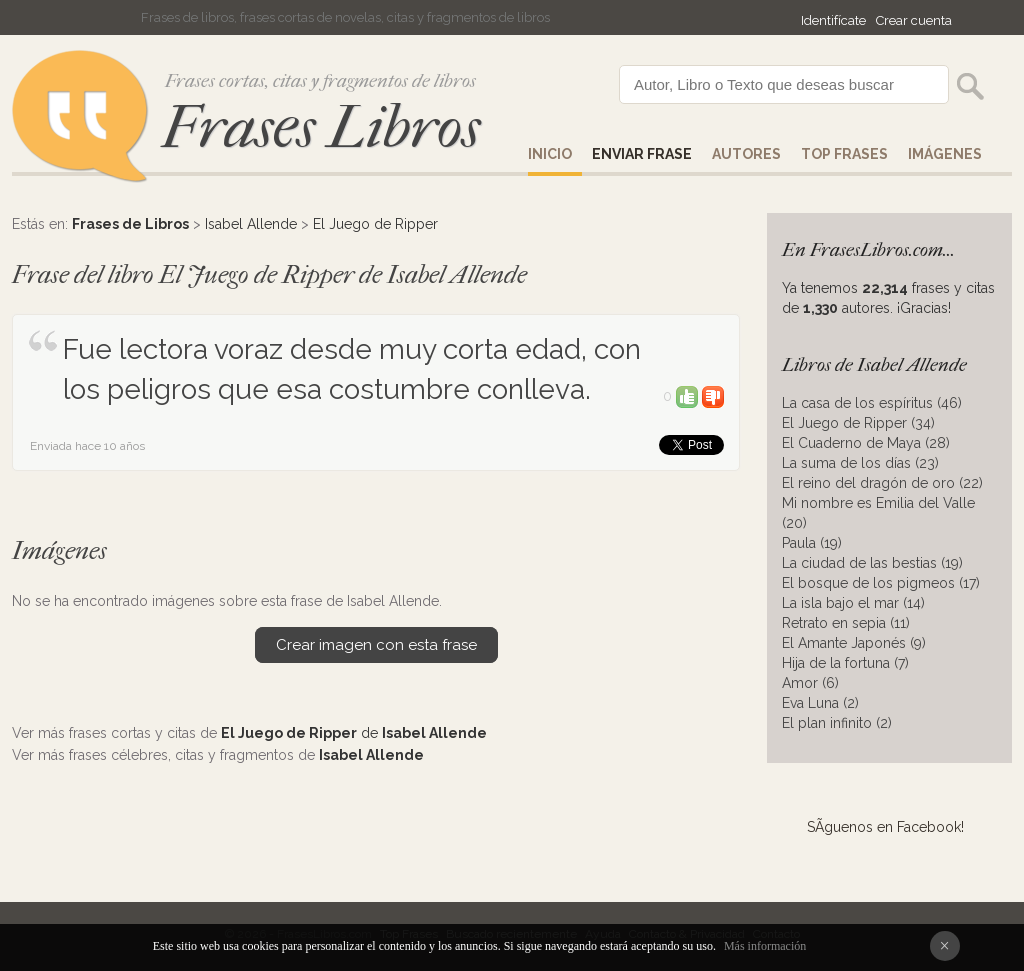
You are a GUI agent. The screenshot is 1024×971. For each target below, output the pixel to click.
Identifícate (833, 20)
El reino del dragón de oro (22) (882, 483)
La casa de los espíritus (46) (872, 403)
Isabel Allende (251, 224)
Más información (765, 946)
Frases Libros (321, 127)
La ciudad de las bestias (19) (872, 563)
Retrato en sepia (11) (846, 623)
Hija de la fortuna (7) (845, 663)
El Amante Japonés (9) (854, 643)
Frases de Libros (130, 224)
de (354, 733)
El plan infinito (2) (837, 723)
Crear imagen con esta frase (376, 645)
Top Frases (844, 154)
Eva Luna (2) (820, 703)
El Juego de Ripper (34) (858, 423)
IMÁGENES (945, 154)
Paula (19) (812, 543)
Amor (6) (810, 683)
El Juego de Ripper (375, 224)
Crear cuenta (914, 20)
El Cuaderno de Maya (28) (866, 443)
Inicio (550, 154)
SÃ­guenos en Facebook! (885, 827)
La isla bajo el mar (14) (853, 603)
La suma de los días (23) (860, 463)
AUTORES (746, 154)
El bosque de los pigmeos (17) (881, 583)
